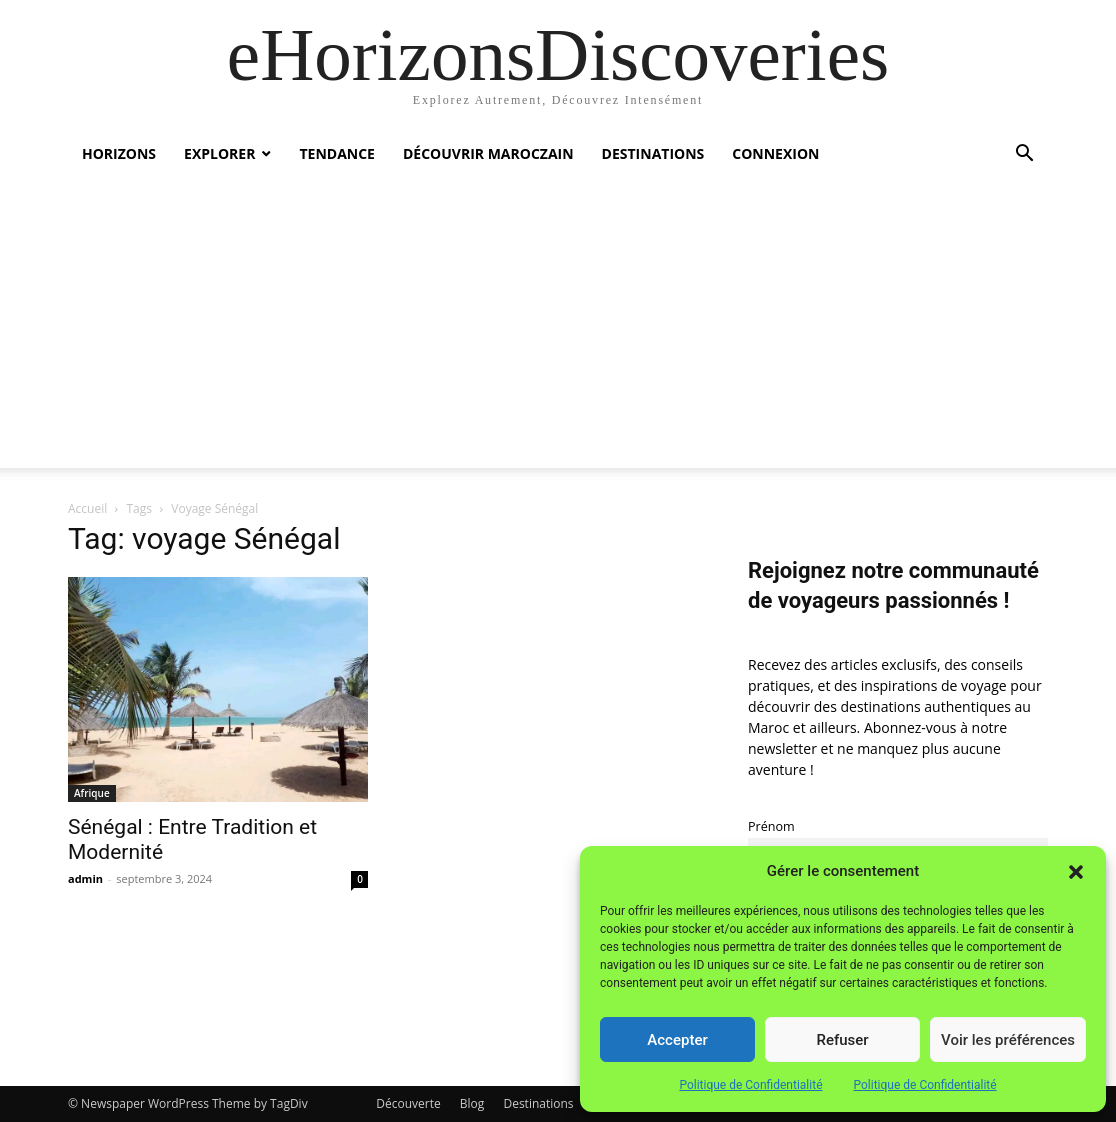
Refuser (842, 1040)
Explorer (219, 153)
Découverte (408, 1103)
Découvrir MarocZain (488, 153)
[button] (1076, 872)
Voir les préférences (1008, 1040)
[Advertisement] (558, 328)
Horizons (119, 153)
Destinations (653, 153)
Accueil (87, 508)
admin (85, 878)
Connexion (775, 153)
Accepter (677, 1040)
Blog (472, 1103)
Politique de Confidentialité (750, 1085)
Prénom (771, 826)
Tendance (337, 153)
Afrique (92, 793)
